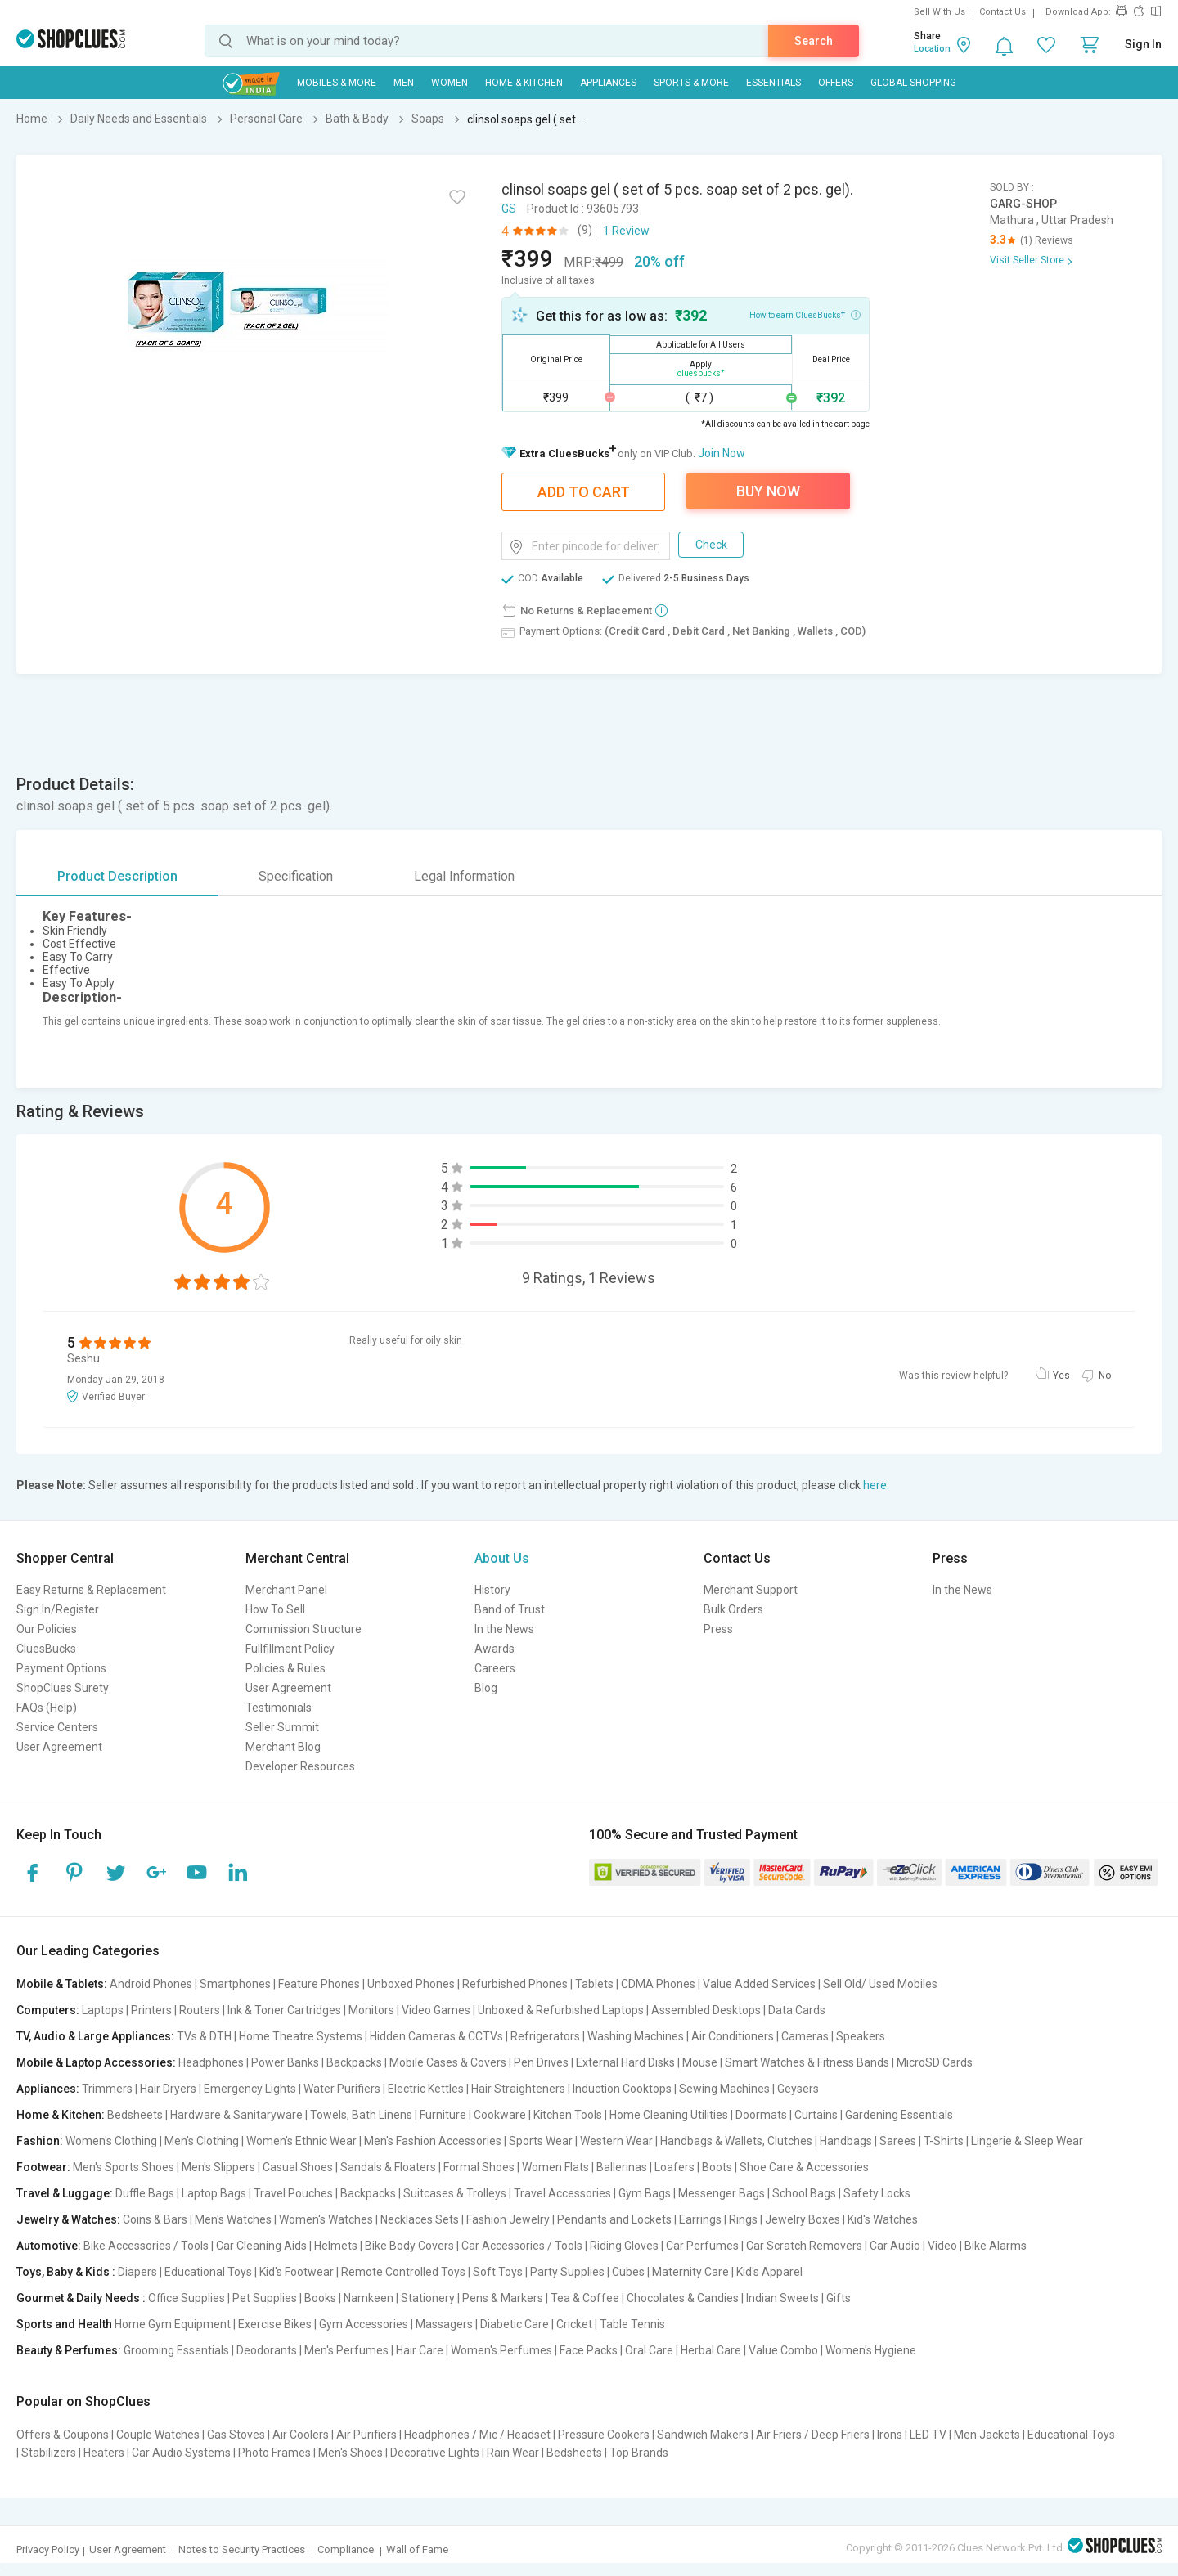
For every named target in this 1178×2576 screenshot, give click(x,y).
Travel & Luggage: (64, 2193)
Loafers (674, 2167)
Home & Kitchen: (60, 2114)
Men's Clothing (201, 2140)
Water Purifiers (341, 2088)
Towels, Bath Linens (361, 2114)
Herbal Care (711, 2350)
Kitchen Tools (567, 2114)
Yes (1061, 1375)
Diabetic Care (514, 2324)
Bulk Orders (733, 1609)
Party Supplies (567, 2271)
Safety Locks (876, 2193)
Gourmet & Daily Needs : (81, 2297)
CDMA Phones (658, 1983)
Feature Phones (319, 1983)
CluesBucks (46, 1648)
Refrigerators (545, 2036)
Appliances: (47, 2088)
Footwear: (43, 2167)
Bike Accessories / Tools (146, 2245)
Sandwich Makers (703, 2434)
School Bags (804, 2193)
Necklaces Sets (419, 2219)
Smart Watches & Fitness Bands (807, 2062)
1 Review (626, 230)
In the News (504, 1629)
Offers (835, 82)
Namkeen (368, 2297)
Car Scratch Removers (804, 2245)
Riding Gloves (624, 2245)
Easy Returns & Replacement (91, 1589)
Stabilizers (48, 2452)
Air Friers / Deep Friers (813, 2434)
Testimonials (278, 1707)
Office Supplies (186, 2297)
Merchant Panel (286, 1589)
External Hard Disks (625, 2062)
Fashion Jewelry (508, 2219)
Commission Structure (303, 1629)
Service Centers (57, 1727)
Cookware (500, 2114)
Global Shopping (913, 82)
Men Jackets (987, 2434)
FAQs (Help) (46, 1707)
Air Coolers (300, 2434)
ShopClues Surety (62, 1687)
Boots (717, 2167)
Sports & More (691, 82)
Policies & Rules (285, 1668)
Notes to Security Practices (241, 2549)
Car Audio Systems (181, 2452)
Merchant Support (751, 1589)
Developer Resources (300, 1766)
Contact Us (1002, 12)
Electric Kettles (426, 2088)
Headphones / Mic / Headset (477, 2434)
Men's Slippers (218, 2167)
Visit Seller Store (1027, 260)
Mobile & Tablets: (61, 1983)
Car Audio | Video (913, 2245)
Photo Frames (274, 2452)
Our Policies (46, 1629)
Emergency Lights (250, 2088)
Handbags (846, 2140)
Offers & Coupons (62, 2434)
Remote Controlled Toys (403, 2271)
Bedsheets (135, 2114)
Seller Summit (282, 1727)
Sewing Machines (724, 2088)
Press (718, 1629)
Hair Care (419, 2350)
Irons (889, 2434)
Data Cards (796, 2010)
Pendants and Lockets (614, 2219)
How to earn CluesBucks (805, 314)
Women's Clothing (111, 2140)
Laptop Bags (214, 2193)
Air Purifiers (366, 2434)
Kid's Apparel (769, 2271)
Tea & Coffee (585, 2297)
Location (932, 48)
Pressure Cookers (604, 2434)
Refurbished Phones (515, 1983)
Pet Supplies (264, 2297)
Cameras (805, 2036)
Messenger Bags (721, 2193)
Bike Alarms (995, 2245)
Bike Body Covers (409, 2245)
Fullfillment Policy (290, 1648)
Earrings (700, 2219)
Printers (151, 2010)
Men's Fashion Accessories (432, 2140)
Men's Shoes (350, 2452)
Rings (743, 2219)
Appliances (608, 82)
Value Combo (783, 2350)
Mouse (699, 2062)
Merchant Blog (283, 1746)
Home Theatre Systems (300, 2036)
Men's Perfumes (346, 2350)
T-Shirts (944, 2140)
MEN (403, 82)
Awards (494, 1648)
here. (876, 1485)
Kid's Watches (883, 2219)
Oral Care (649, 2350)
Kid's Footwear (296, 2271)
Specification (296, 876)
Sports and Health (64, 2324)
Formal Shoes (479, 2167)
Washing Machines (635, 2036)
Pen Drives (541, 2062)
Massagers (444, 2324)
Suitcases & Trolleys (454, 2193)
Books (320, 2297)
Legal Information (464, 876)
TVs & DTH (204, 2036)
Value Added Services (759, 1983)
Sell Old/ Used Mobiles (880, 1983)
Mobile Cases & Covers (447, 2062)
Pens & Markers (502, 2297)
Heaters (103, 2452)
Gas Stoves (236, 2434)
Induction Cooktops (622, 2088)
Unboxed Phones (411, 1983)
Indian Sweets (782, 2297)
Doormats (761, 2114)
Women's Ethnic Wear (301, 2140)
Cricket (574, 2324)
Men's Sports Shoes (123, 2167)
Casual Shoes (298, 2167)
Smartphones (235, 1983)
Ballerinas (621, 2167)
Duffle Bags (144, 2193)
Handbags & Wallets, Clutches (736, 2140)
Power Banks (285, 2062)
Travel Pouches (293, 2193)
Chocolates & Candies (683, 2297)
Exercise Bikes (275, 2324)
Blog (485, 1687)
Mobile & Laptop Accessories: (96, 2062)
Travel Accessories (562, 2193)
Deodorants (266, 2350)
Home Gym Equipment (173, 2324)
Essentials (773, 82)
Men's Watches (233, 2219)
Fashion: (39, 2140)
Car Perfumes (702, 2245)
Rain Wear (513, 2452)
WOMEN (449, 82)
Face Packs (589, 2350)
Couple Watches (158, 2434)
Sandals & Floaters (388, 2167)
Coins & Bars (155, 2219)
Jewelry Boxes (802, 2219)
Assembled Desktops (706, 2010)
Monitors (371, 2010)
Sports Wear (541, 2140)
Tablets (594, 1983)
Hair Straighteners (518, 2088)
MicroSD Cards (935, 2062)
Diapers (137, 2271)
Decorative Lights (434, 2452)
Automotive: (48, 2245)
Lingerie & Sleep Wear (1027, 2140)
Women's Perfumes (501, 2350)
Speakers (860, 2036)
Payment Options (61, 1668)
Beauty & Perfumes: (68, 2350)
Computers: (47, 2010)
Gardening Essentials (899, 2114)
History (492, 1589)
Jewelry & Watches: (68, 2219)
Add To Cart (583, 491)
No (1105, 1375)
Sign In (1143, 44)
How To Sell (275, 1609)
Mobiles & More (336, 82)
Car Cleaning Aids (261, 2245)
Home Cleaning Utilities (668, 2114)
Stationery (428, 2297)
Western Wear (616, 2140)
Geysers (798, 2088)
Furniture (443, 2114)
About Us (501, 1558)
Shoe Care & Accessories (804, 2167)
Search (813, 40)
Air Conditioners (732, 2036)
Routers (199, 2010)
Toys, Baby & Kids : (65, 2271)
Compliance (345, 2549)
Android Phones (151, 1983)
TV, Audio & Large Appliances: (95, 2036)
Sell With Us (939, 12)
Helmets (335, 2245)
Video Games (436, 2010)
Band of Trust (509, 1609)
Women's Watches (326, 2219)
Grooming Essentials (176, 2350)
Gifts (838, 2297)
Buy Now (768, 491)
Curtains (816, 2114)
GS (508, 208)
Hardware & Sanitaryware (236, 2114)
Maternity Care (690, 2271)
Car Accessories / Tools (521, 2245)
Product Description (117, 876)
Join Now (721, 453)
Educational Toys (208, 2271)
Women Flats (555, 2167)
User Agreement (59, 1746)
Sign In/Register (57, 1609)
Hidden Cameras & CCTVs (436, 2036)
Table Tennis (632, 2324)
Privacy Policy (47, 2549)
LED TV (928, 2434)
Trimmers (107, 2088)
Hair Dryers (168, 2088)
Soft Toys (498, 2271)
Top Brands (638, 2452)
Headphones (211, 2062)
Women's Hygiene (870, 2350)
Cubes (628, 2271)
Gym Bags (644, 2193)
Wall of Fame (417, 2549)
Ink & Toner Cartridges (284, 2010)
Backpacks (354, 2062)
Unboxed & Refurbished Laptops (561, 2010)
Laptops (103, 2010)
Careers (494, 1668)
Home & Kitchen (524, 82)
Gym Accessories (363, 2324)
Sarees (897, 2140)
